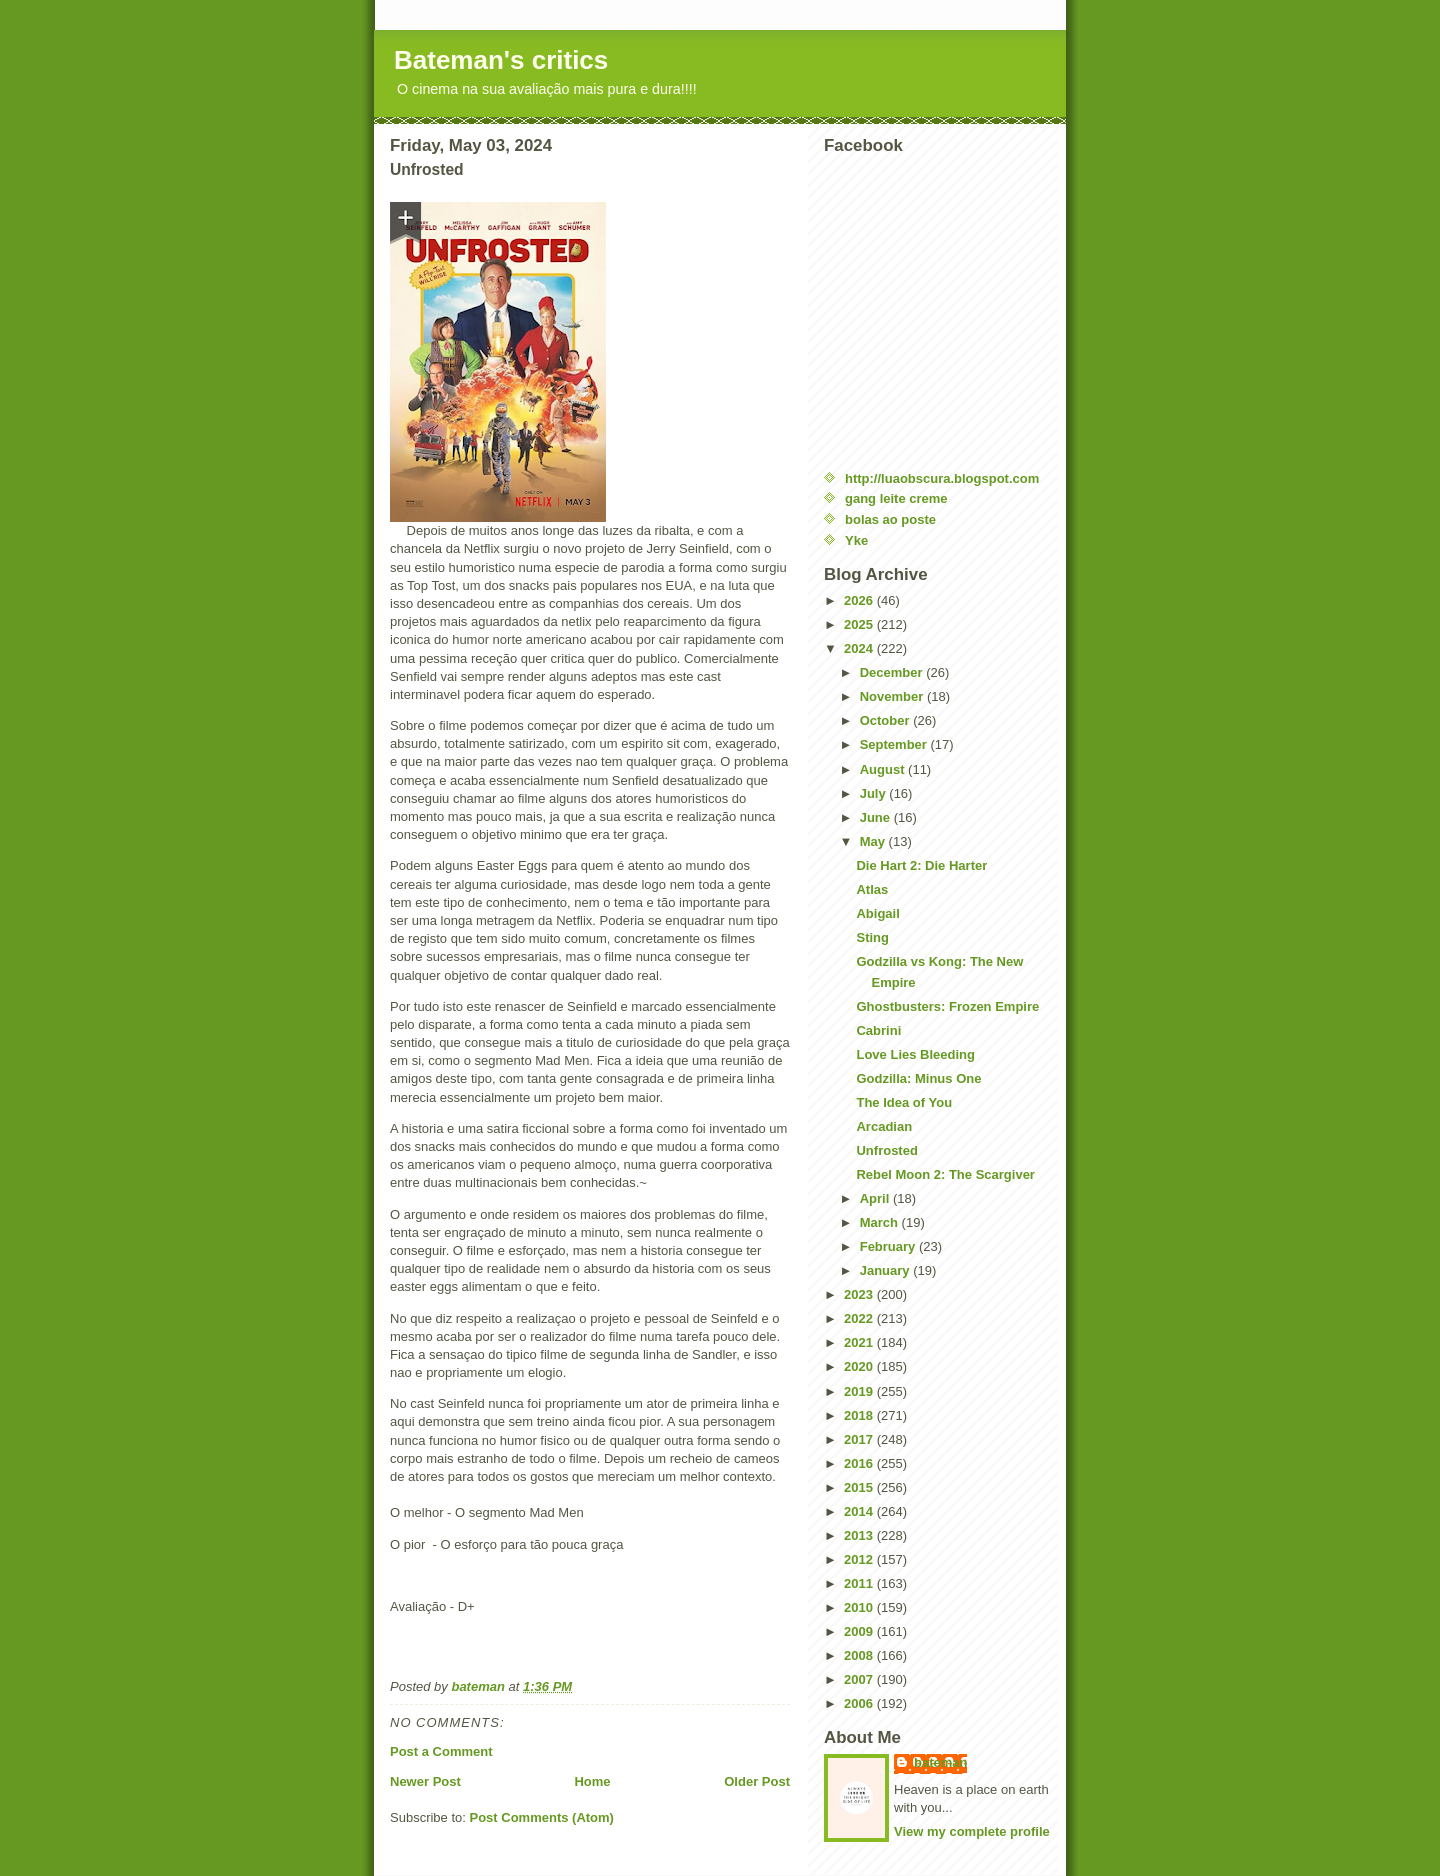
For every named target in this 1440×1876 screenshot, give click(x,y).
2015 (860, 1487)
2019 (860, 1391)
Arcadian (884, 1126)
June (877, 817)
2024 (860, 648)
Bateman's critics (501, 60)
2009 (860, 1631)
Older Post (757, 1781)
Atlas (872, 889)
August (884, 769)
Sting (872, 937)
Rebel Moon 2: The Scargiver (945, 1174)
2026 (860, 600)
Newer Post (425, 1781)
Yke (856, 540)
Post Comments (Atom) (542, 1817)
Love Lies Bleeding (915, 1054)
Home (592, 1781)
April (876, 1198)
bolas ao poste (890, 519)
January (886, 1270)
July (875, 793)
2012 (860, 1559)
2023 (860, 1294)
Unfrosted (886, 1150)
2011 (860, 1583)
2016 (860, 1463)
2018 (860, 1415)
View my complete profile (972, 1831)
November (893, 696)
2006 (860, 1703)
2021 (860, 1342)
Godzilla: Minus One (918, 1078)
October (886, 720)
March (881, 1222)
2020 (860, 1366)
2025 (860, 624)
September (895, 744)
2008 (860, 1655)
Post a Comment (441, 1751)
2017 (860, 1439)
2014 (860, 1511)
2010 (860, 1607)
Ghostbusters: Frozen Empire (947, 1006)
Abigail (877, 913)
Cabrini (878, 1030)
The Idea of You (904, 1102)
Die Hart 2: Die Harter (921, 865)
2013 (860, 1535)
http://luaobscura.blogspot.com (942, 478)
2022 (860, 1318)
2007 (860, 1679)
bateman (940, 1762)
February (889, 1246)
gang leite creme (896, 498)
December (893, 672)
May (874, 841)
